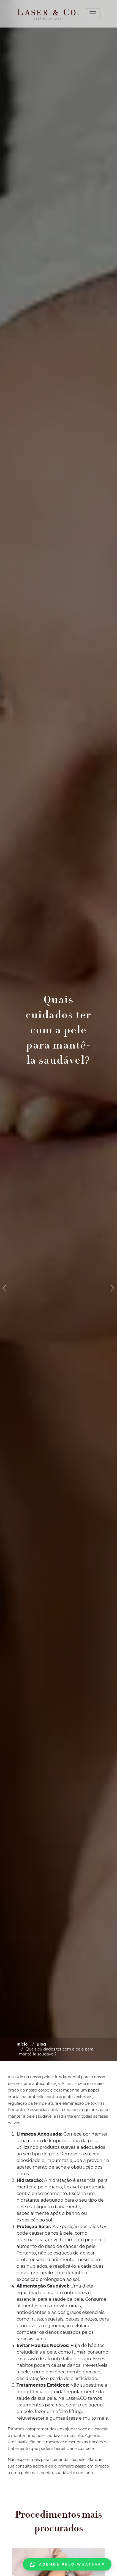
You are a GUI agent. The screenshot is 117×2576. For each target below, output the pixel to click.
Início (22, 2044)
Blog (41, 2044)
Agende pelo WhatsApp (67, 2564)
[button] (4, 1288)
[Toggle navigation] (92, 13)
